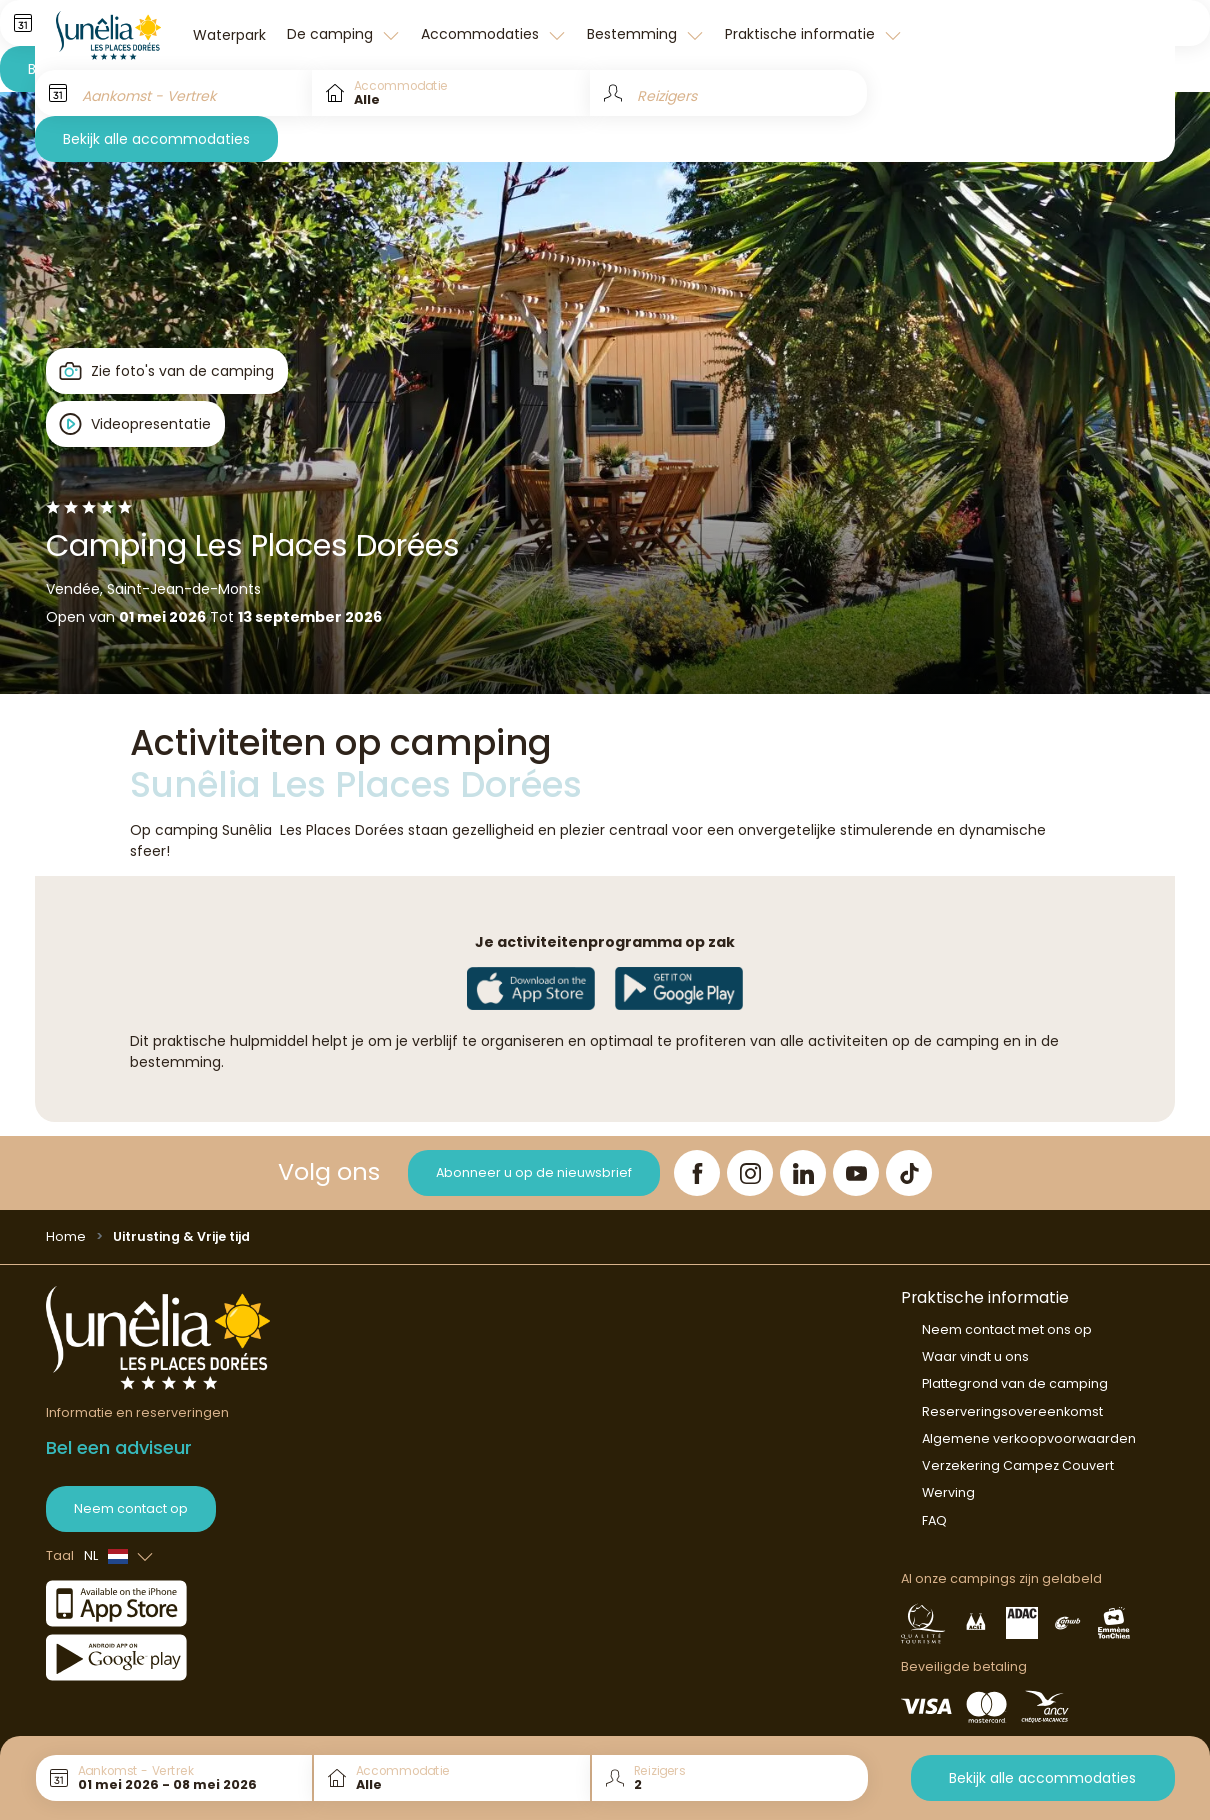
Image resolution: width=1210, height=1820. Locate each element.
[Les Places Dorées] (108, 35)
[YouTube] (856, 1173)
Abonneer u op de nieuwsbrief (534, 1172)
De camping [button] (332, 34)
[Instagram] (750, 1173)
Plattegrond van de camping (1015, 1383)
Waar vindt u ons (975, 1356)
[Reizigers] (728, 93)
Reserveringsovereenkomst (1012, 1411)
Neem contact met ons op (1007, 1329)
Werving (948, 1492)
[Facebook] (697, 1173)
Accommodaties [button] (482, 34)
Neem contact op (131, 1508)
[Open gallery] (167, 371)
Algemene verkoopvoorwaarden (1029, 1438)
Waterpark (229, 35)
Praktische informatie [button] (802, 34)
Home (66, 1236)
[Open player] (136, 424)
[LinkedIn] (803, 1173)
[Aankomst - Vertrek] (173, 93)
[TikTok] (909, 1173)
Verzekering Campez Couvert (1018, 1465)
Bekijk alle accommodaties (156, 139)
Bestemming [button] (634, 34)
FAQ (934, 1520)
